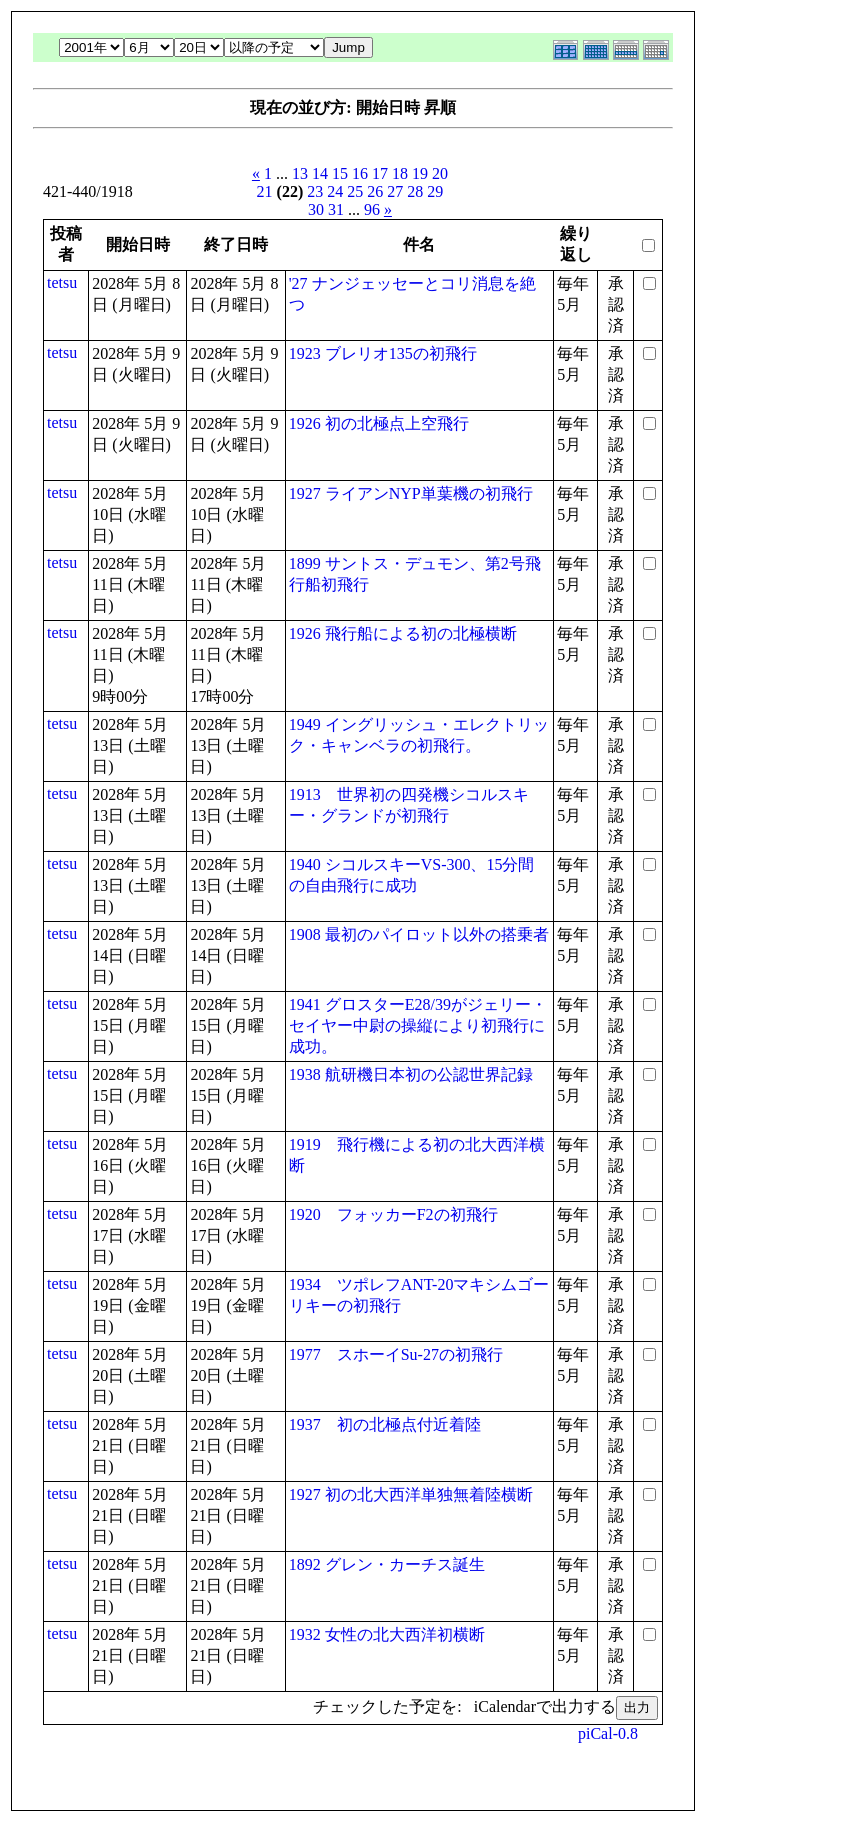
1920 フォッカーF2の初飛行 (393, 1214)
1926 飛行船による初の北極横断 (403, 633)
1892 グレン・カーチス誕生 (387, 1564)
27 (395, 191)
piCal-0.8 (608, 1733)
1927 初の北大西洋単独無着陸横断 (411, 1494)
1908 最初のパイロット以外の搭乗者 (419, 934)
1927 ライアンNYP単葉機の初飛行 (411, 493)
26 (375, 191)
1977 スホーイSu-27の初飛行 (396, 1354)
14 (320, 173)
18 (400, 173)
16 (360, 173)
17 (380, 173)
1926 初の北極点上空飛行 (379, 423)
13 (300, 173)
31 (336, 209)
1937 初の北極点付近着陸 (385, 1424)
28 (415, 191)
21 (265, 191)
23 (315, 191)
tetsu (62, 282)
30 (316, 209)
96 (372, 209)
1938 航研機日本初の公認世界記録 (411, 1074)
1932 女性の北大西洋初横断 (387, 1634)
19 (420, 173)
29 (435, 191)
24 (335, 191)
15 (340, 173)
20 (440, 173)
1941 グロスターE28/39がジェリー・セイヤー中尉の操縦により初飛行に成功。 (418, 1025)
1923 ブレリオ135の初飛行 (383, 353)
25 (355, 191)
